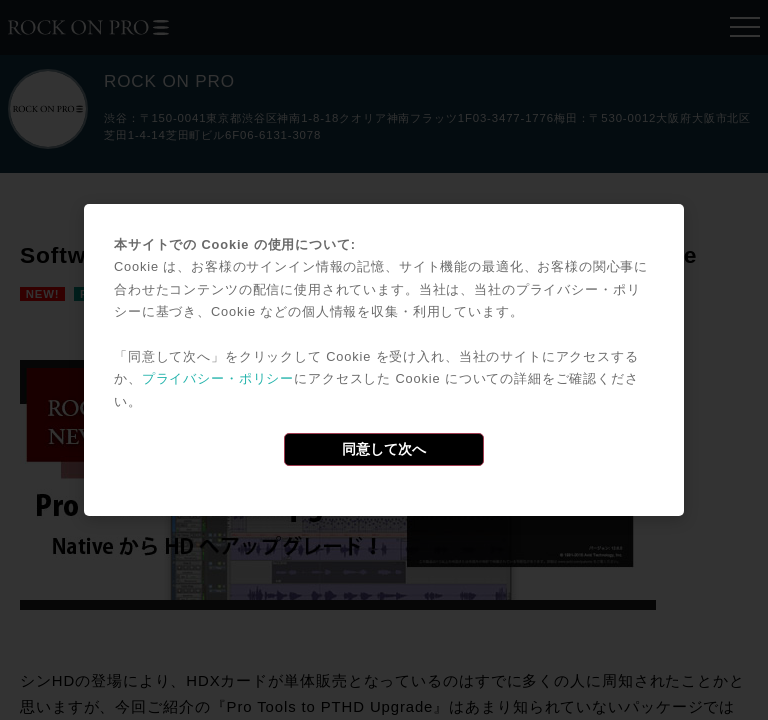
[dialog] (384, 360)
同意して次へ (384, 449)
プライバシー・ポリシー (218, 378)
